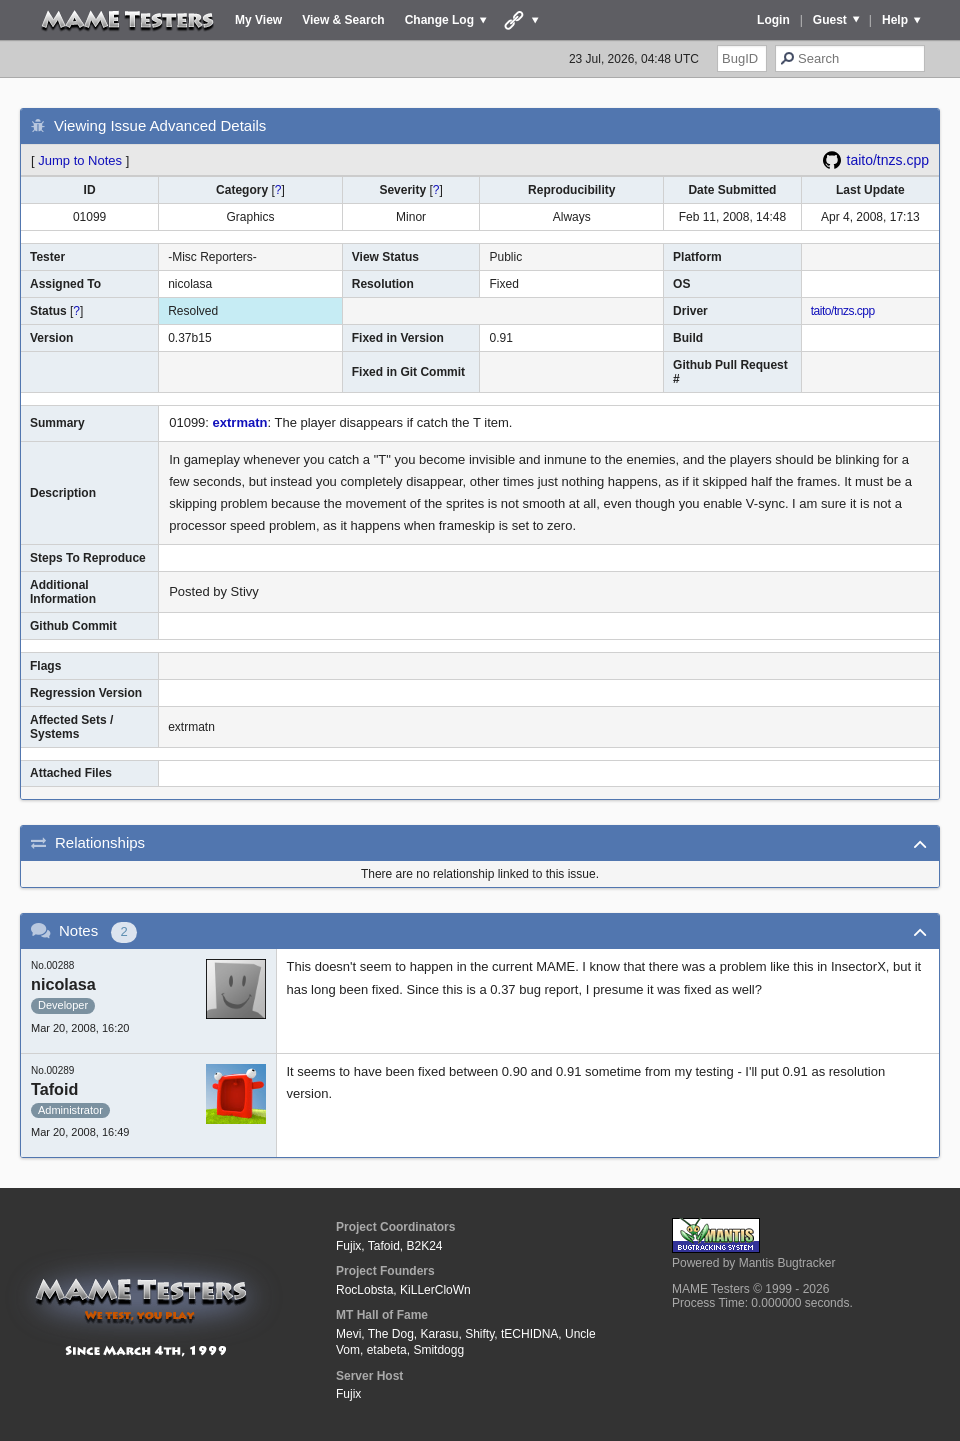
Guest (830, 20)
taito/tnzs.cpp (888, 160)
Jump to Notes (80, 160)
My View (258, 20)
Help (895, 20)
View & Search (343, 20)
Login (773, 20)
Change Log (439, 20)
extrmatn (240, 422)
